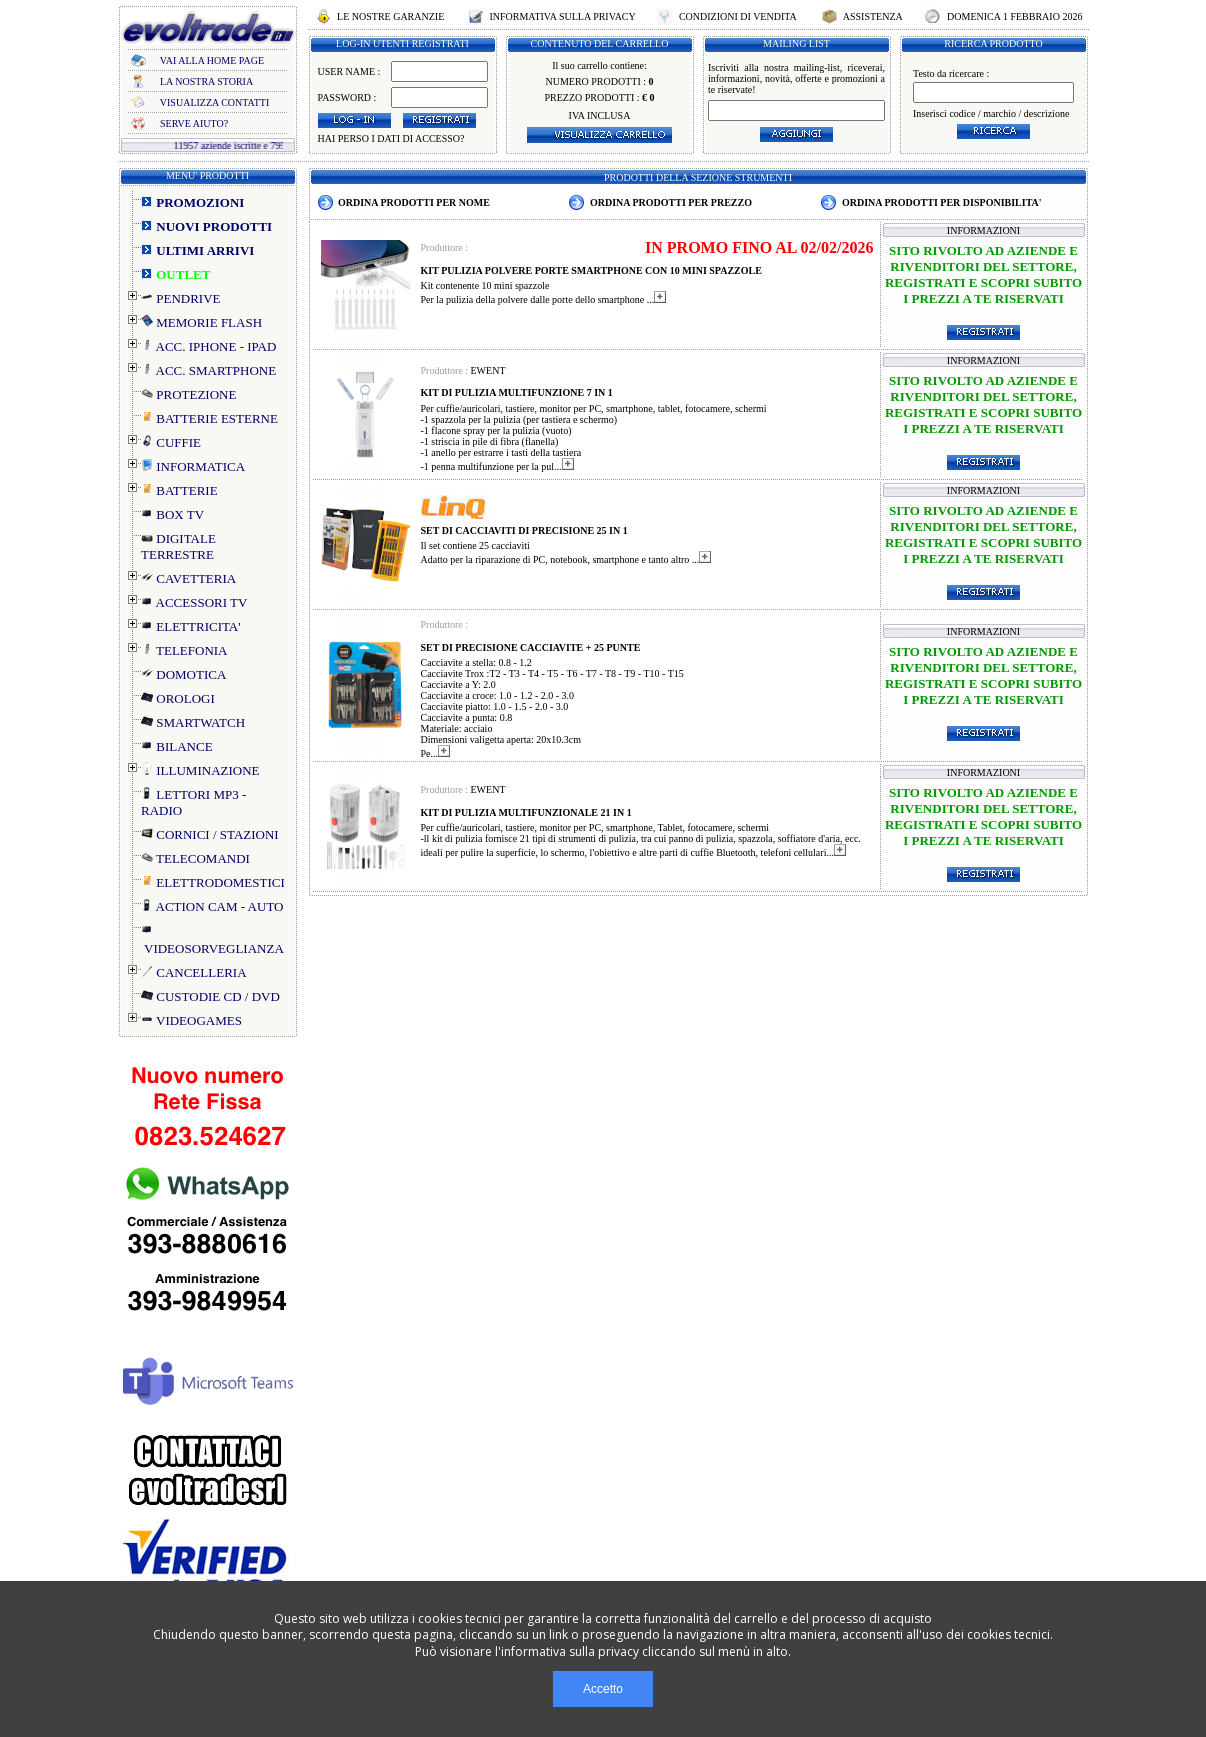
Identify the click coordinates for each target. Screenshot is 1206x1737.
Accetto (603, 1689)
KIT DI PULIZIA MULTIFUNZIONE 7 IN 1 (517, 392)
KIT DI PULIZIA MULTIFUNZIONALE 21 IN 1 (526, 812)
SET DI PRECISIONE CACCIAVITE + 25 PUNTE (531, 647)
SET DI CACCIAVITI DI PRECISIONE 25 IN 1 (524, 530)
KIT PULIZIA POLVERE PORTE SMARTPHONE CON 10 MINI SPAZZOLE (591, 270)
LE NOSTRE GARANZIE (391, 16)
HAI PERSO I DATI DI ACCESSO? (391, 138)
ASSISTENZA (873, 16)
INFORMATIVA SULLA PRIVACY (562, 16)
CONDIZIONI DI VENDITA (737, 16)
